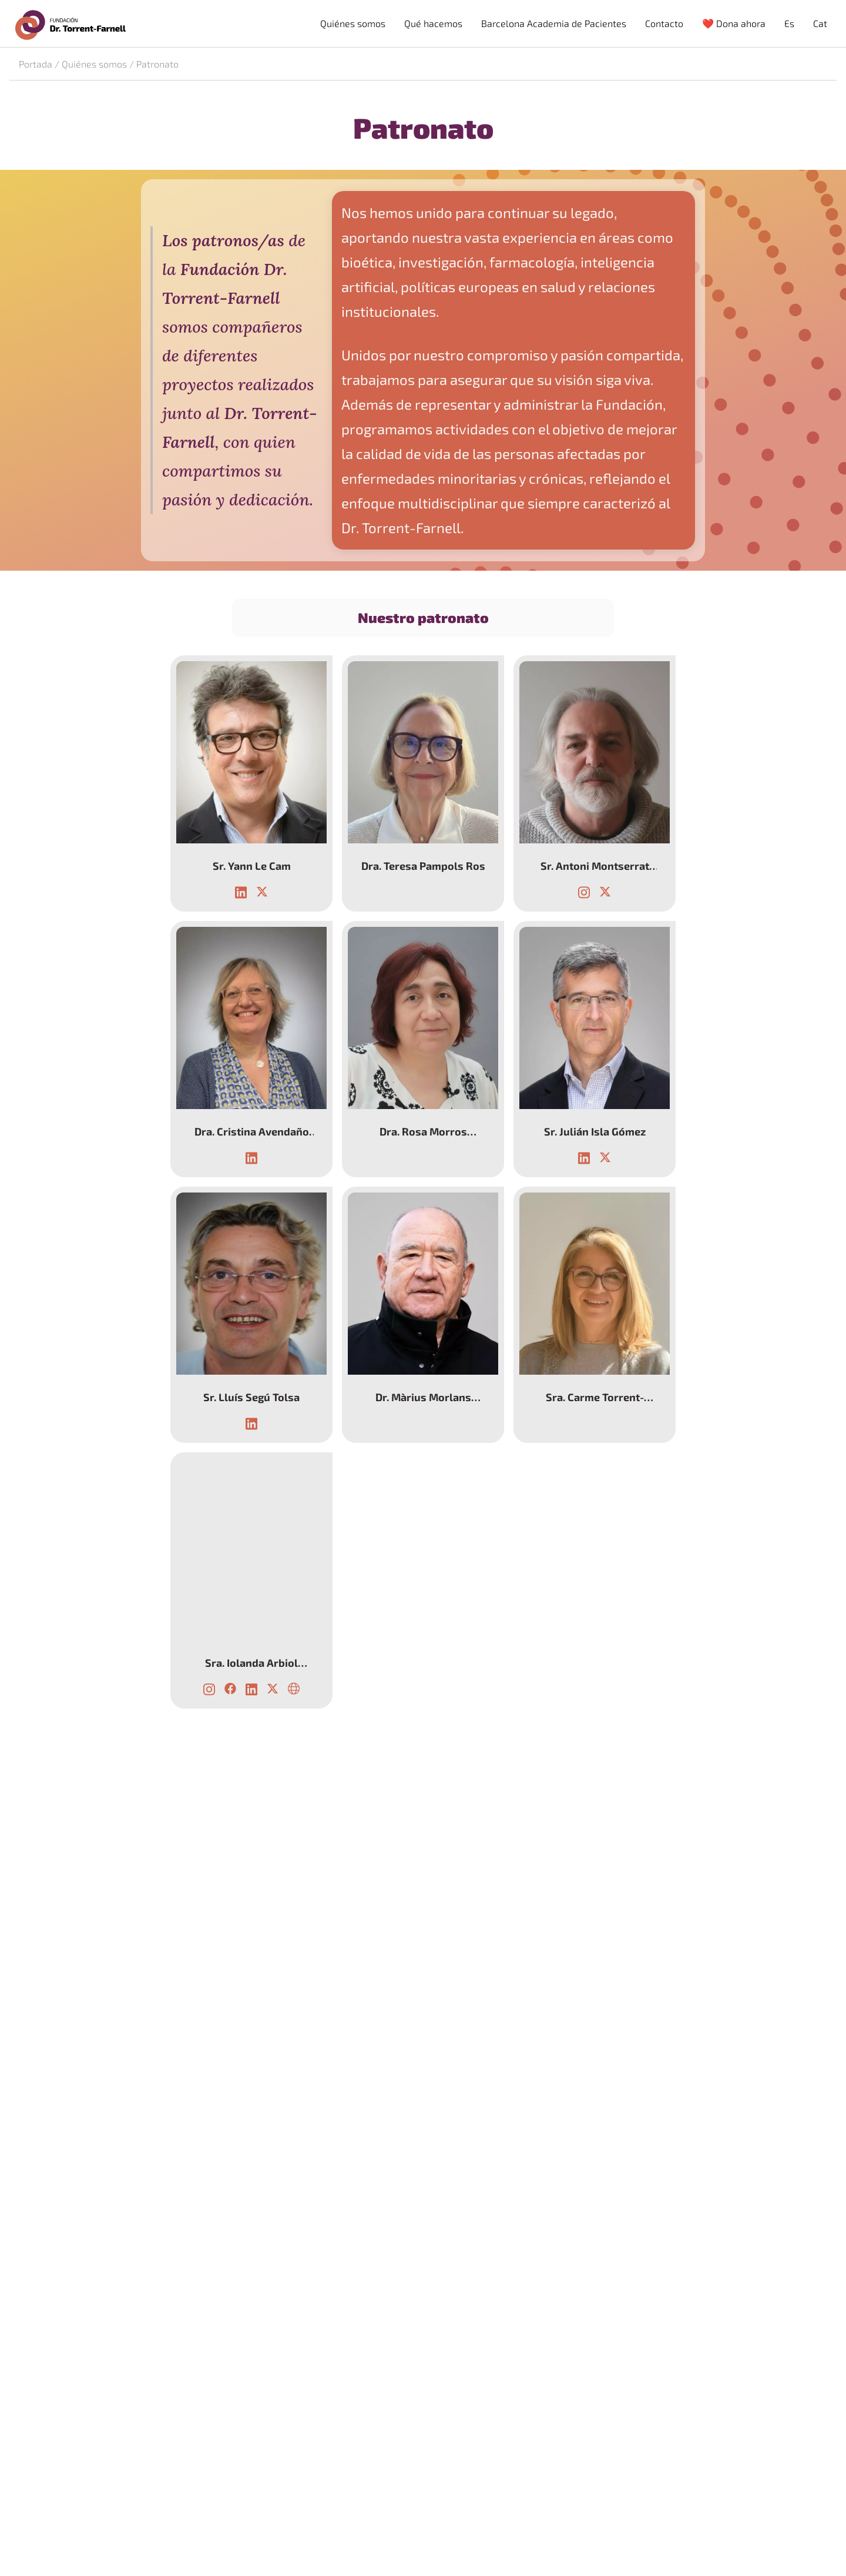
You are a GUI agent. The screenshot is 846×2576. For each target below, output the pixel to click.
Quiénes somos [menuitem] (352, 23)
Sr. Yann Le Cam (251, 865)
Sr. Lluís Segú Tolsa (251, 1397)
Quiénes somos (94, 63)
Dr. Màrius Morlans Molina (423, 1397)
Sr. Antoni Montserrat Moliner (594, 865)
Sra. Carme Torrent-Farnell (594, 1397)
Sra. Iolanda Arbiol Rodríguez (251, 1662)
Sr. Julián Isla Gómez (594, 1131)
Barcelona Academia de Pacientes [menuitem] (553, 23)
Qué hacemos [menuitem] (433, 23)
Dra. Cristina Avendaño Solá (251, 1131)
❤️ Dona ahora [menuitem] (734, 23)
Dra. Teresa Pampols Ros (423, 865)
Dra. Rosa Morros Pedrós (423, 1131)
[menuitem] (789, 23)
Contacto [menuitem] (664, 23)
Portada (35, 63)
